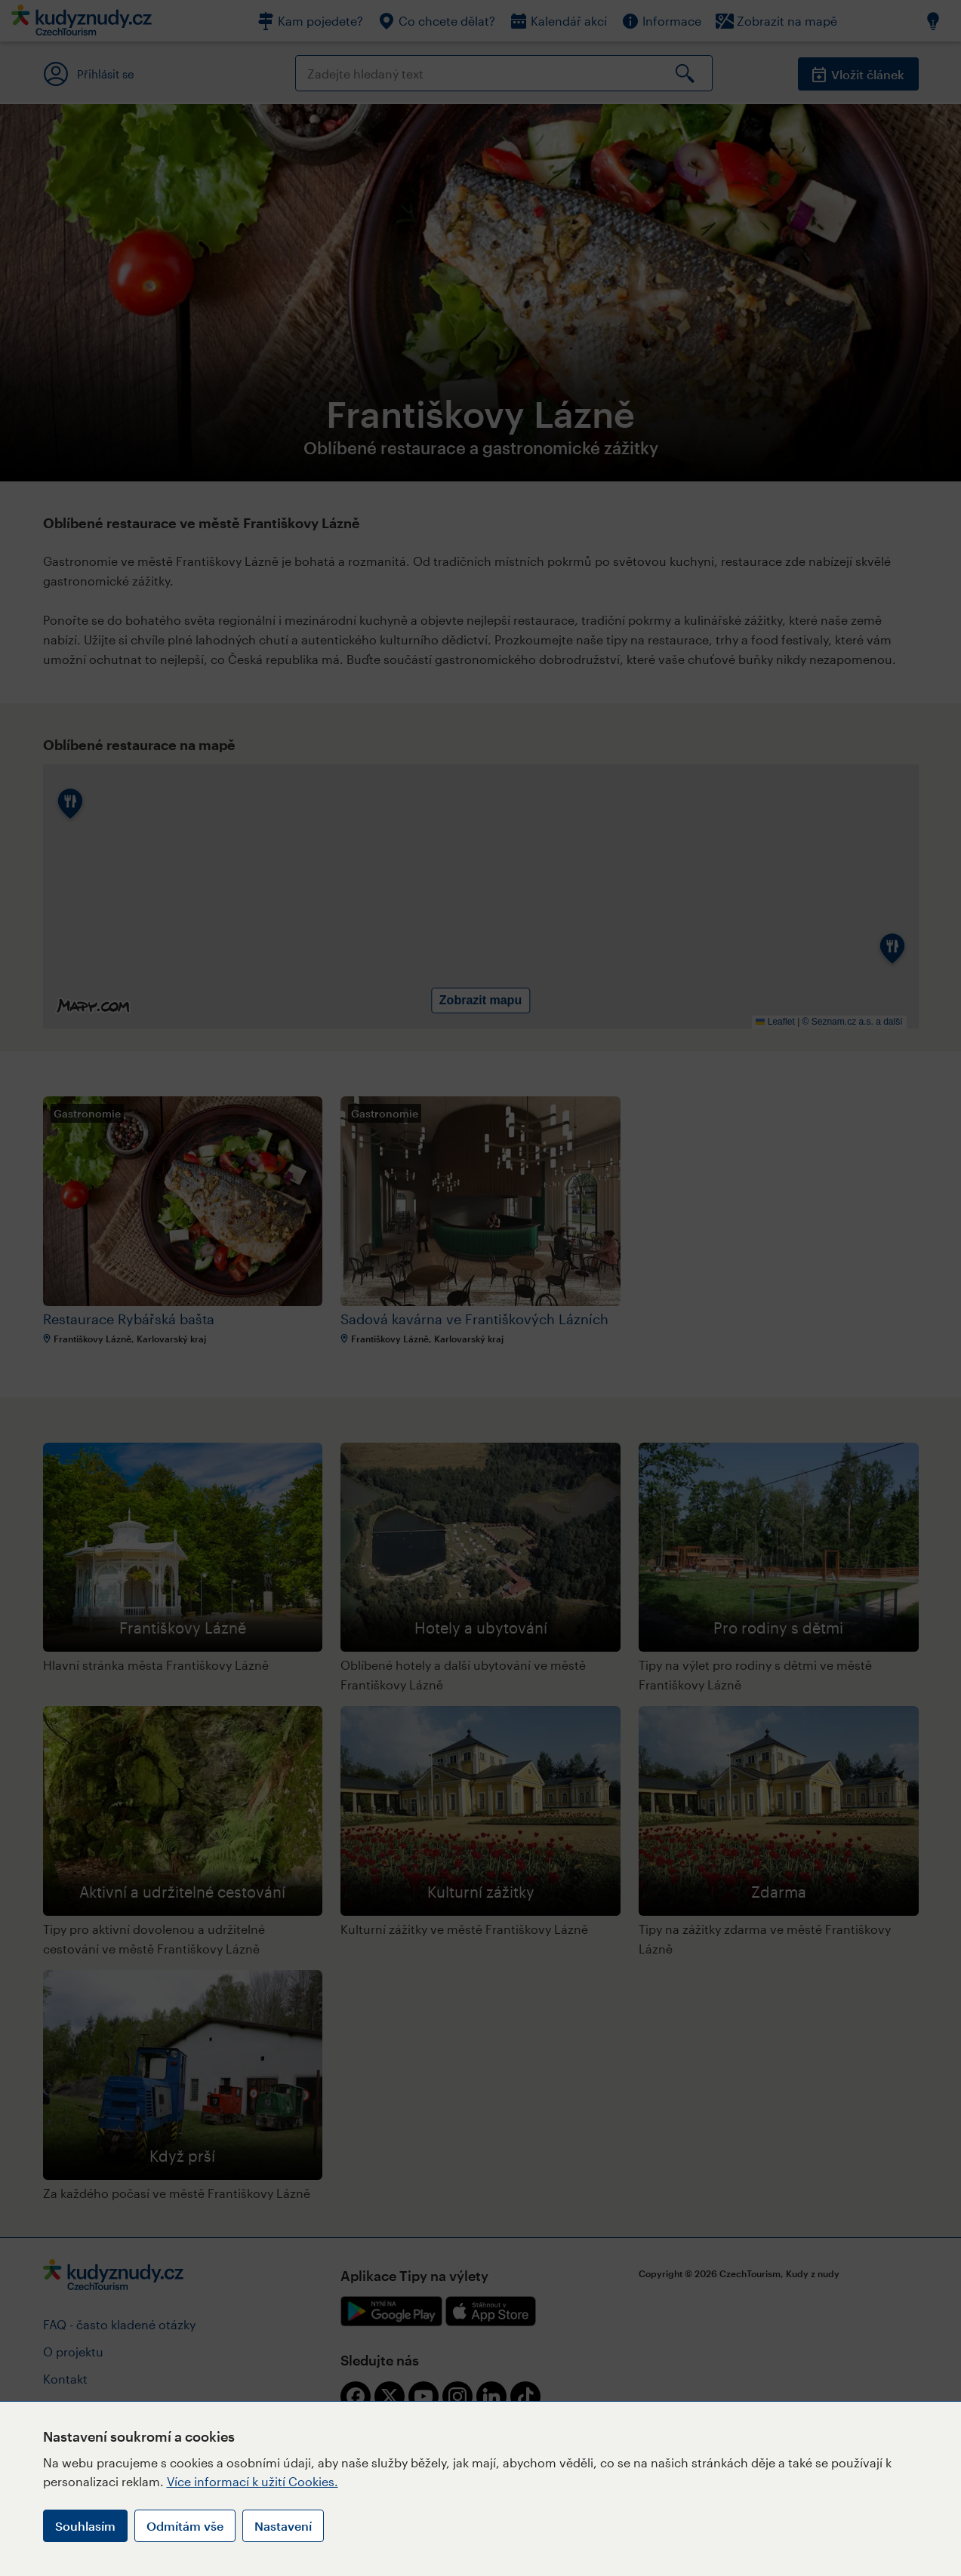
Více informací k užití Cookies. (252, 2481)
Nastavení (283, 2526)
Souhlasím (85, 2526)
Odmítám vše (184, 2526)
